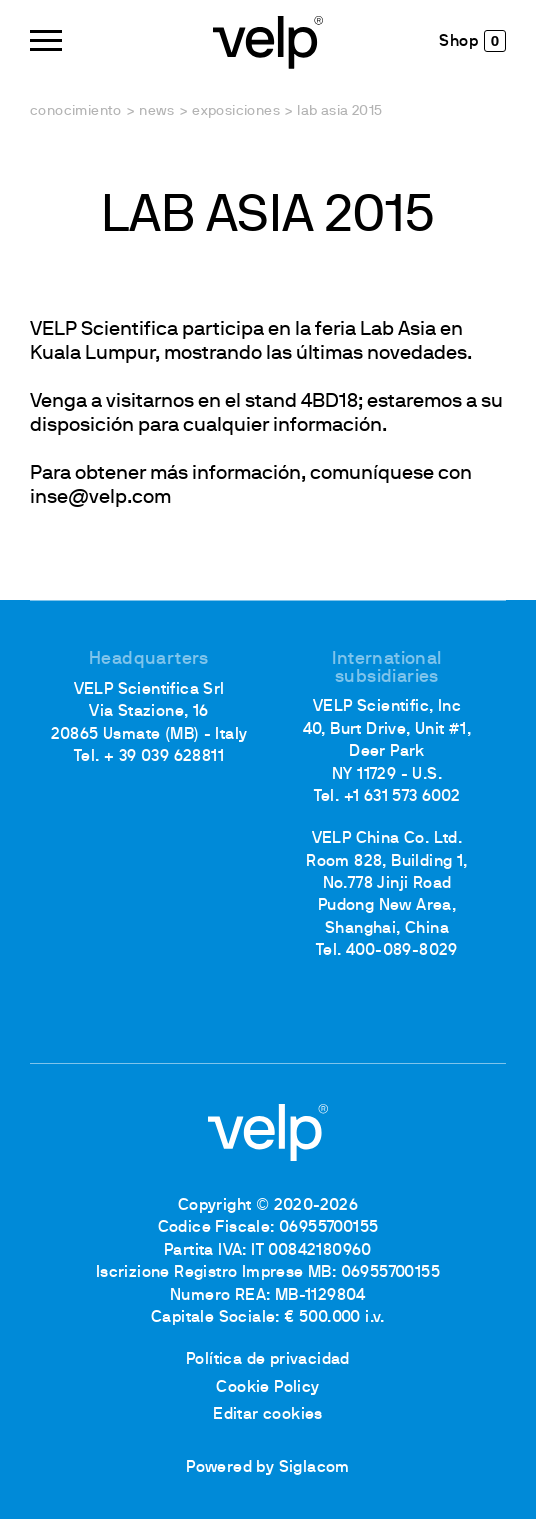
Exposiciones (236, 111)
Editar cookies (268, 1415)
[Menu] (46, 40)
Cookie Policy (267, 1388)
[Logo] (268, 40)
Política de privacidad (268, 1360)
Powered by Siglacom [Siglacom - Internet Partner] (268, 1468)
